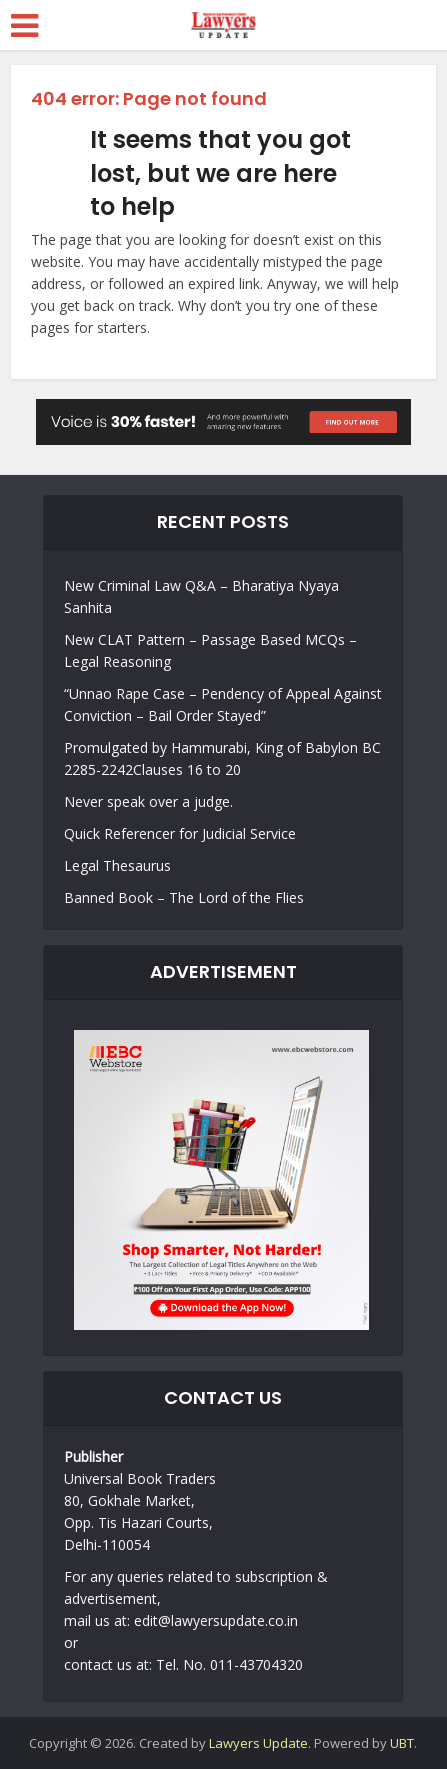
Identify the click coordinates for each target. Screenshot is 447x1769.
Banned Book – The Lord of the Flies (184, 897)
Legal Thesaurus (117, 865)
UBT (402, 1743)
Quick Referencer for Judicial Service (180, 833)
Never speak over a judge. (148, 801)
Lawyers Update (258, 1743)
